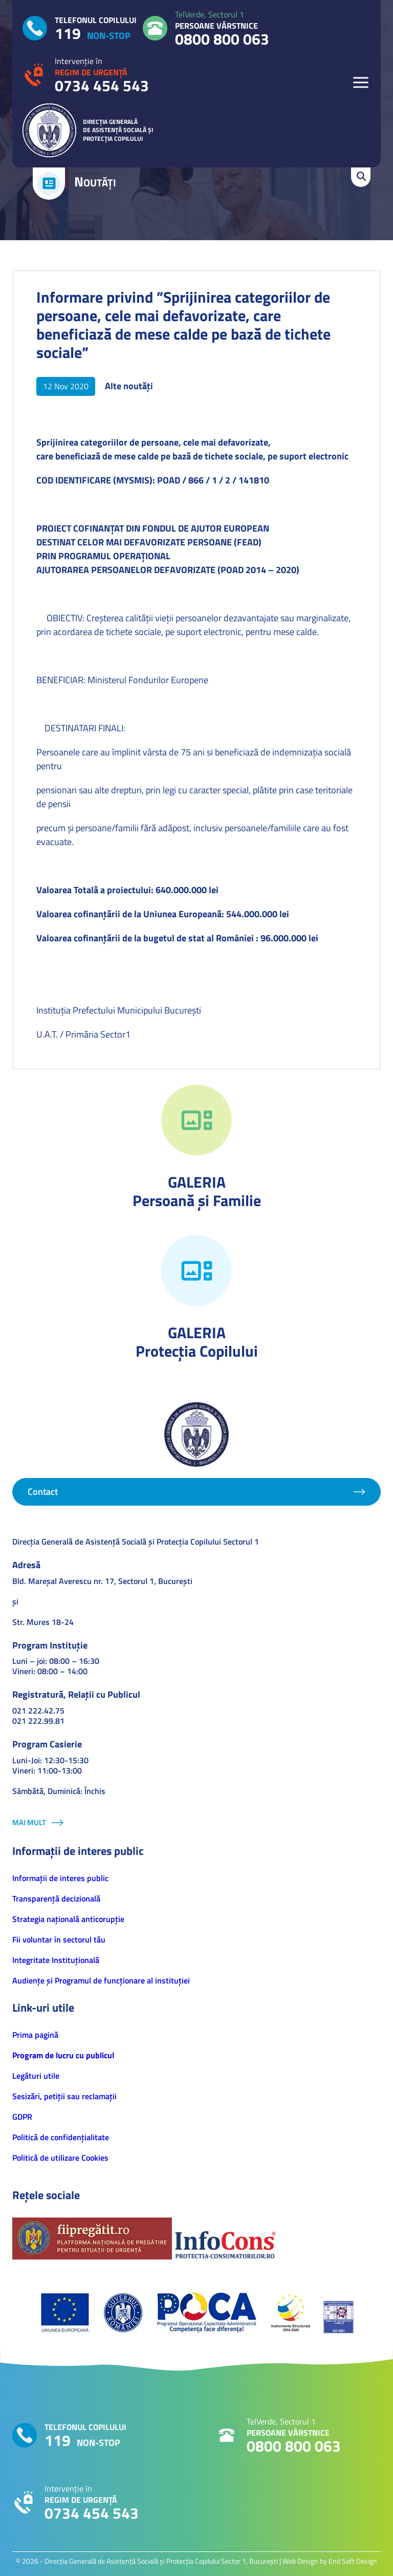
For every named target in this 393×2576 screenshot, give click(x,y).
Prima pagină (35, 2035)
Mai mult (29, 1822)
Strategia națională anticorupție (68, 1919)
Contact (43, 1491)
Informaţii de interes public (60, 1878)
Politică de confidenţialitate (60, 2137)
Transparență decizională (56, 1898)
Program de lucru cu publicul (63, 2055)
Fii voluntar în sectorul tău (58, 1939)
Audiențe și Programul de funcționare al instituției (101, 1980)
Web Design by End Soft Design (329, 2561)
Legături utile (35, 2076)
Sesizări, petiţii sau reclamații (64, 2096)
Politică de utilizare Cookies (60, 2157)
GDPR (22, 2116)
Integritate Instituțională (55, 1960)
